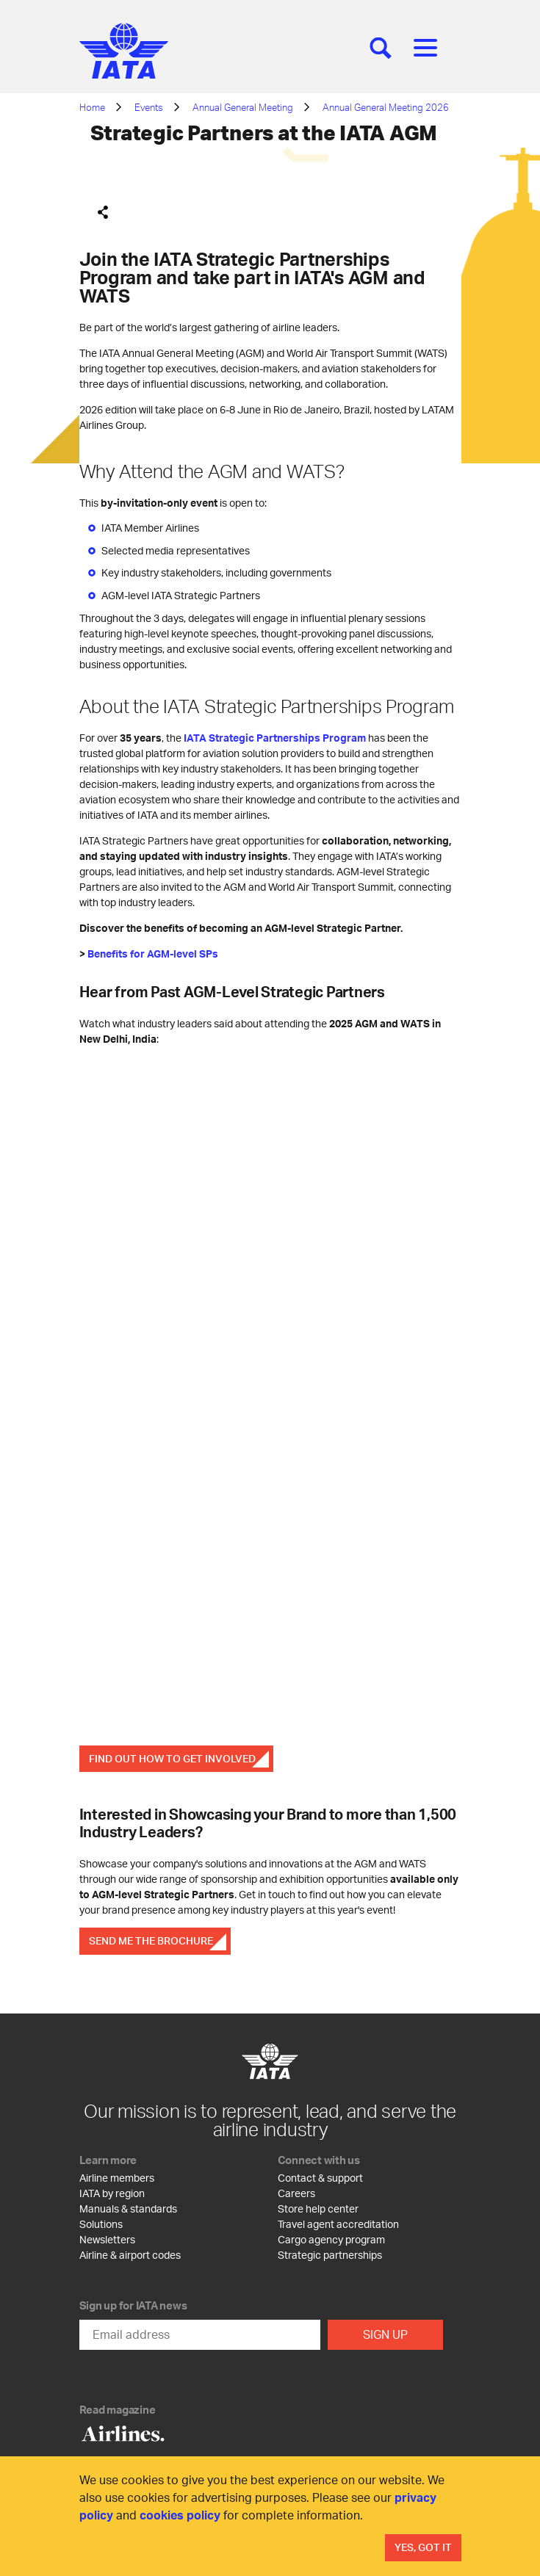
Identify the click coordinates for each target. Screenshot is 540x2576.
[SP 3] (270, 1623)
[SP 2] (270, 1394)
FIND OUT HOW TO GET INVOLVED (172, 1758)
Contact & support (320, 2177)
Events (148, 107)
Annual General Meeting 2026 (386, 107)
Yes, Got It (423, 2547)
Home (92, 107)
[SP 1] (270, 1164)
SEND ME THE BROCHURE (151, 1940)
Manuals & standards (128, 2208)
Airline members (116, 2177)
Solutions (101, 2224)
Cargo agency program (331, 2239)
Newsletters (107, 2239)
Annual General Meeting (242, 107)
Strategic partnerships (330, 2254)
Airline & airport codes (130, 2254)
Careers (296, 2193)
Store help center (318, 2208)
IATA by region (112, 2193)
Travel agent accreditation (338, 2224)
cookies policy (180, 2514)
